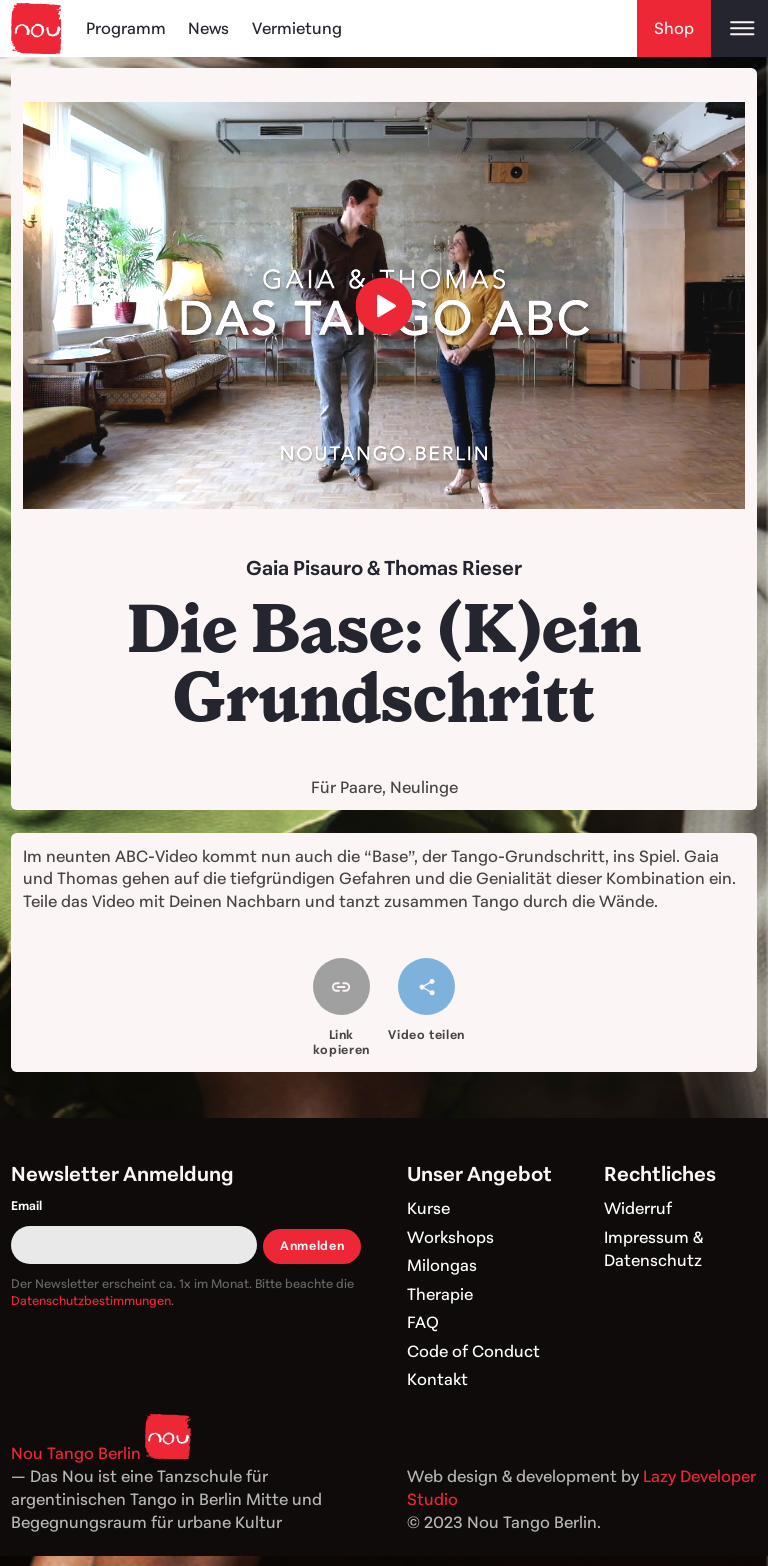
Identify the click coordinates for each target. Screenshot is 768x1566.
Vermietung (297, 28)
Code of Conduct (473, 1351)
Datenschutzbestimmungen (91, 1300)
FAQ (423, 1322)
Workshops (450, 1237)
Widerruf (638, 1208)
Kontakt (437, 1379)
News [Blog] (208, 28)
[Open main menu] (739, 28)
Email (26, 1205)
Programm (126, 28)
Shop (674, 28)
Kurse (428, 1208)
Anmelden (312, 1245)
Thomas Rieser (453, 567)
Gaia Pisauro (304, 567)
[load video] (384, 305)
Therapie (440, 1294)
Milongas (442, 1265)
